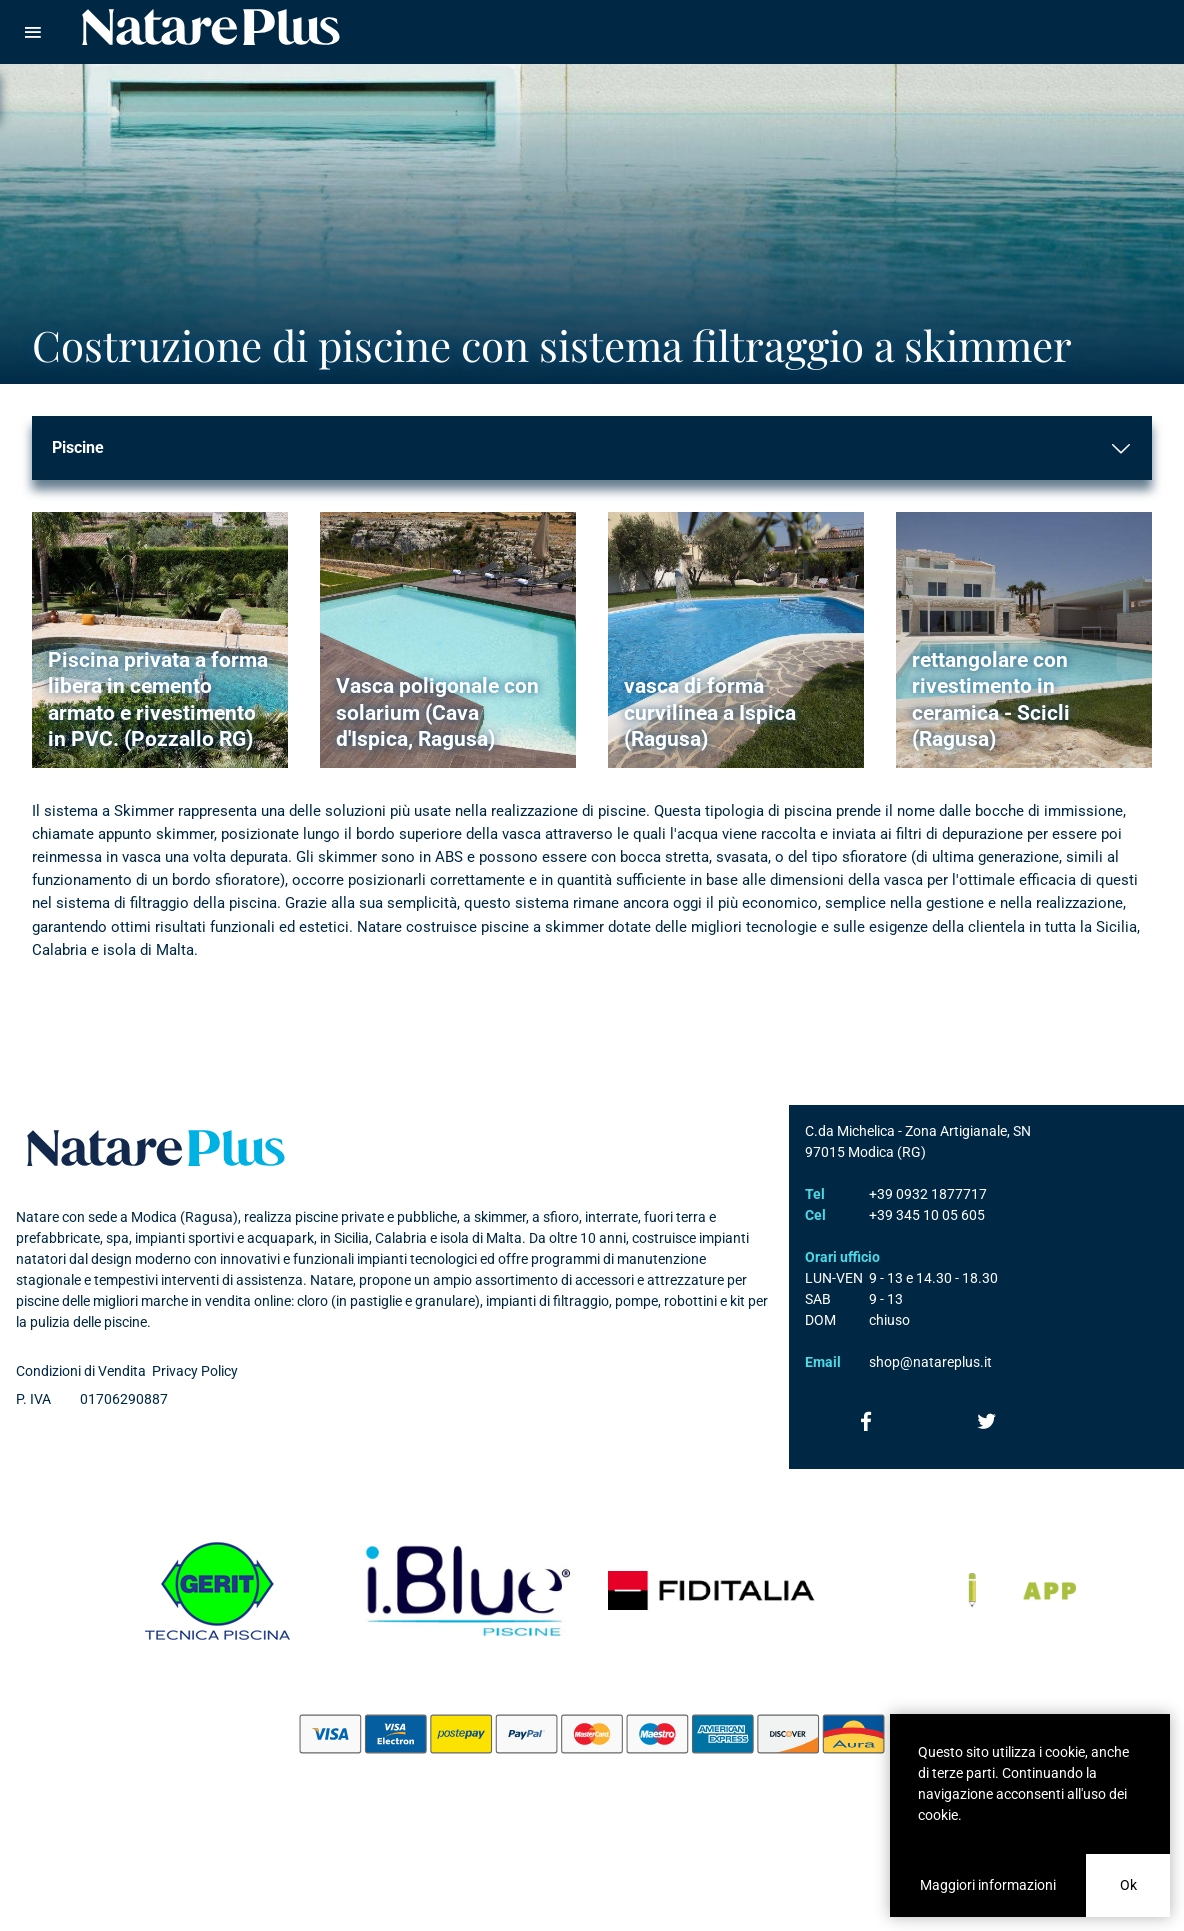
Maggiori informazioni (988, 1885)
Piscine (78, 447)
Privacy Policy (195, 1371)
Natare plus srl (156, 1148)
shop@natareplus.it (930, 1362)
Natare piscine (211, 27)
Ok (1128, 1885)
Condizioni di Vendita (81, 1371)
